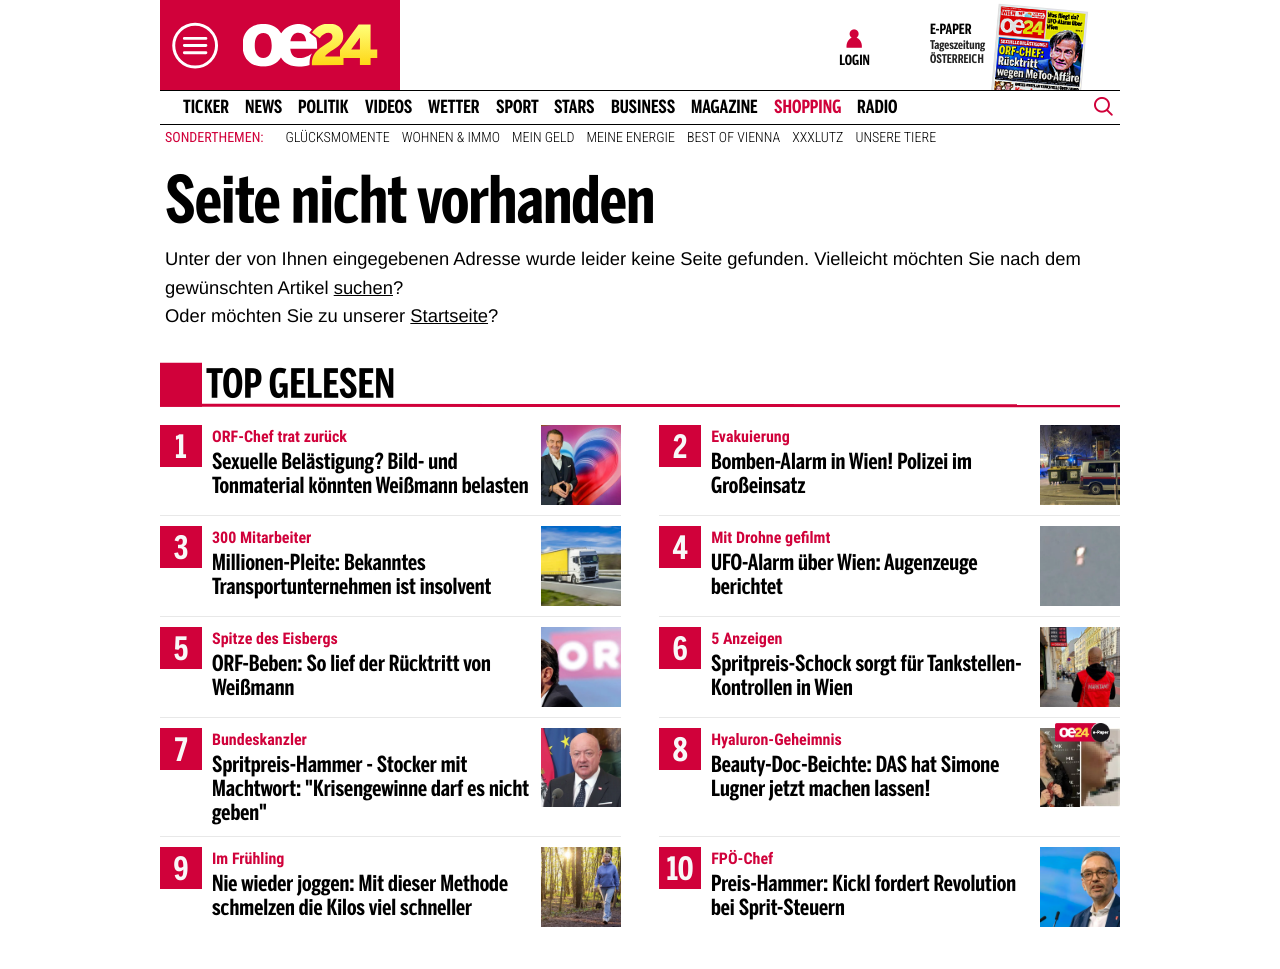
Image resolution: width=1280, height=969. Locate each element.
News (263, 107)
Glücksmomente (338, 138)
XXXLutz (817, 138)
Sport (517, 107)
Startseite (449, 315)
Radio (877, 107)
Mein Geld (543, 138)
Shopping (807, 107)
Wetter (454, 107)
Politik (323, 107)
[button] (190, 45)
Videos (388, 107)
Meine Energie (630, 138)
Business (643, 107)
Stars (574, 107)
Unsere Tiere (895, 138)
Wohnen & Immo (451, 138)
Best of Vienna (733, 138)
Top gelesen (300, 387)
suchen (363, 287)
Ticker (206, 107)
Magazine (724, 107)
